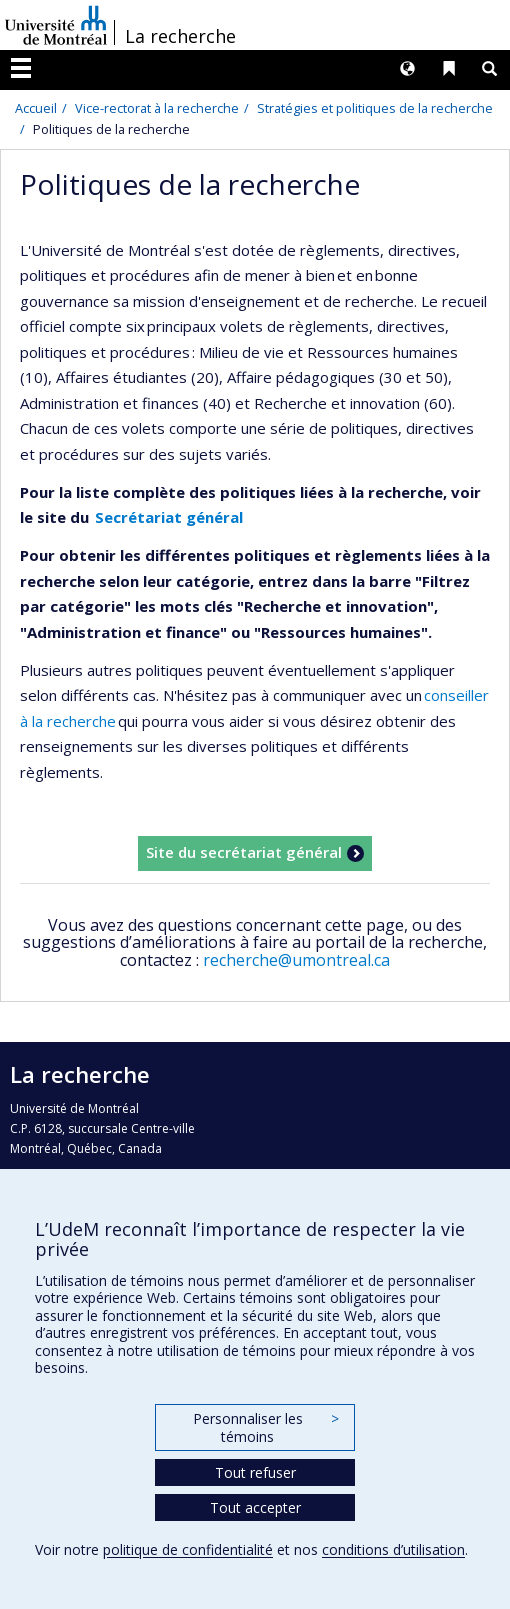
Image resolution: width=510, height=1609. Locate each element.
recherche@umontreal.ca (296, 960)
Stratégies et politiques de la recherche (375, 108)
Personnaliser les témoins (266, 1427)
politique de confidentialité (188, 1549)
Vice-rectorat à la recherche (157, 108)
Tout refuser (255, 1472)
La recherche (180, 36)
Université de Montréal (56, 25)
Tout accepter (255, 1507)
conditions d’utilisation (393, 1549)
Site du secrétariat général (244, 852)
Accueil (36, 108)
